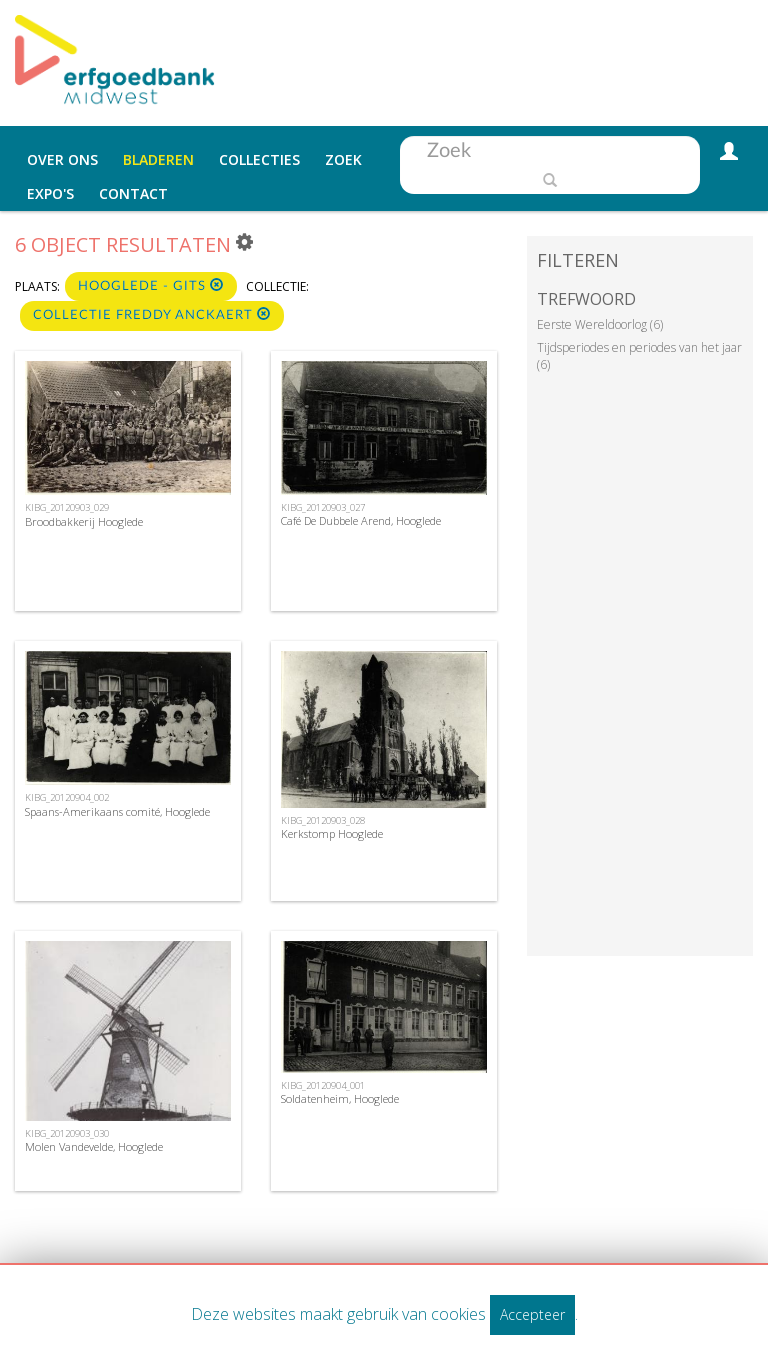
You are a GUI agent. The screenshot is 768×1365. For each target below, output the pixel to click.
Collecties (259, 159)
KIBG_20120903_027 (323, 507)
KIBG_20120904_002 (67, 797)
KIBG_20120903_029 (67, 507)
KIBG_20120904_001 (323, 1085)
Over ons (62, 159)
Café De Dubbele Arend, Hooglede (361, 520)
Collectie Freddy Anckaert (152, 314)
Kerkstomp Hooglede (332, 833)
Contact (133, 193)
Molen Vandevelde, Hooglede (94, 1146)
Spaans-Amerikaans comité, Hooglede (117, 811)
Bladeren (158, 159)
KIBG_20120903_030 (67, 1133)
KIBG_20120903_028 (323, 820)
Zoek (343, 159)
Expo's (50, 193)
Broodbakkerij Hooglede (84, 521)
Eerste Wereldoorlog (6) (600, 324)
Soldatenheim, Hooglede (340, 1098)
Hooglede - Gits (151, 285)
